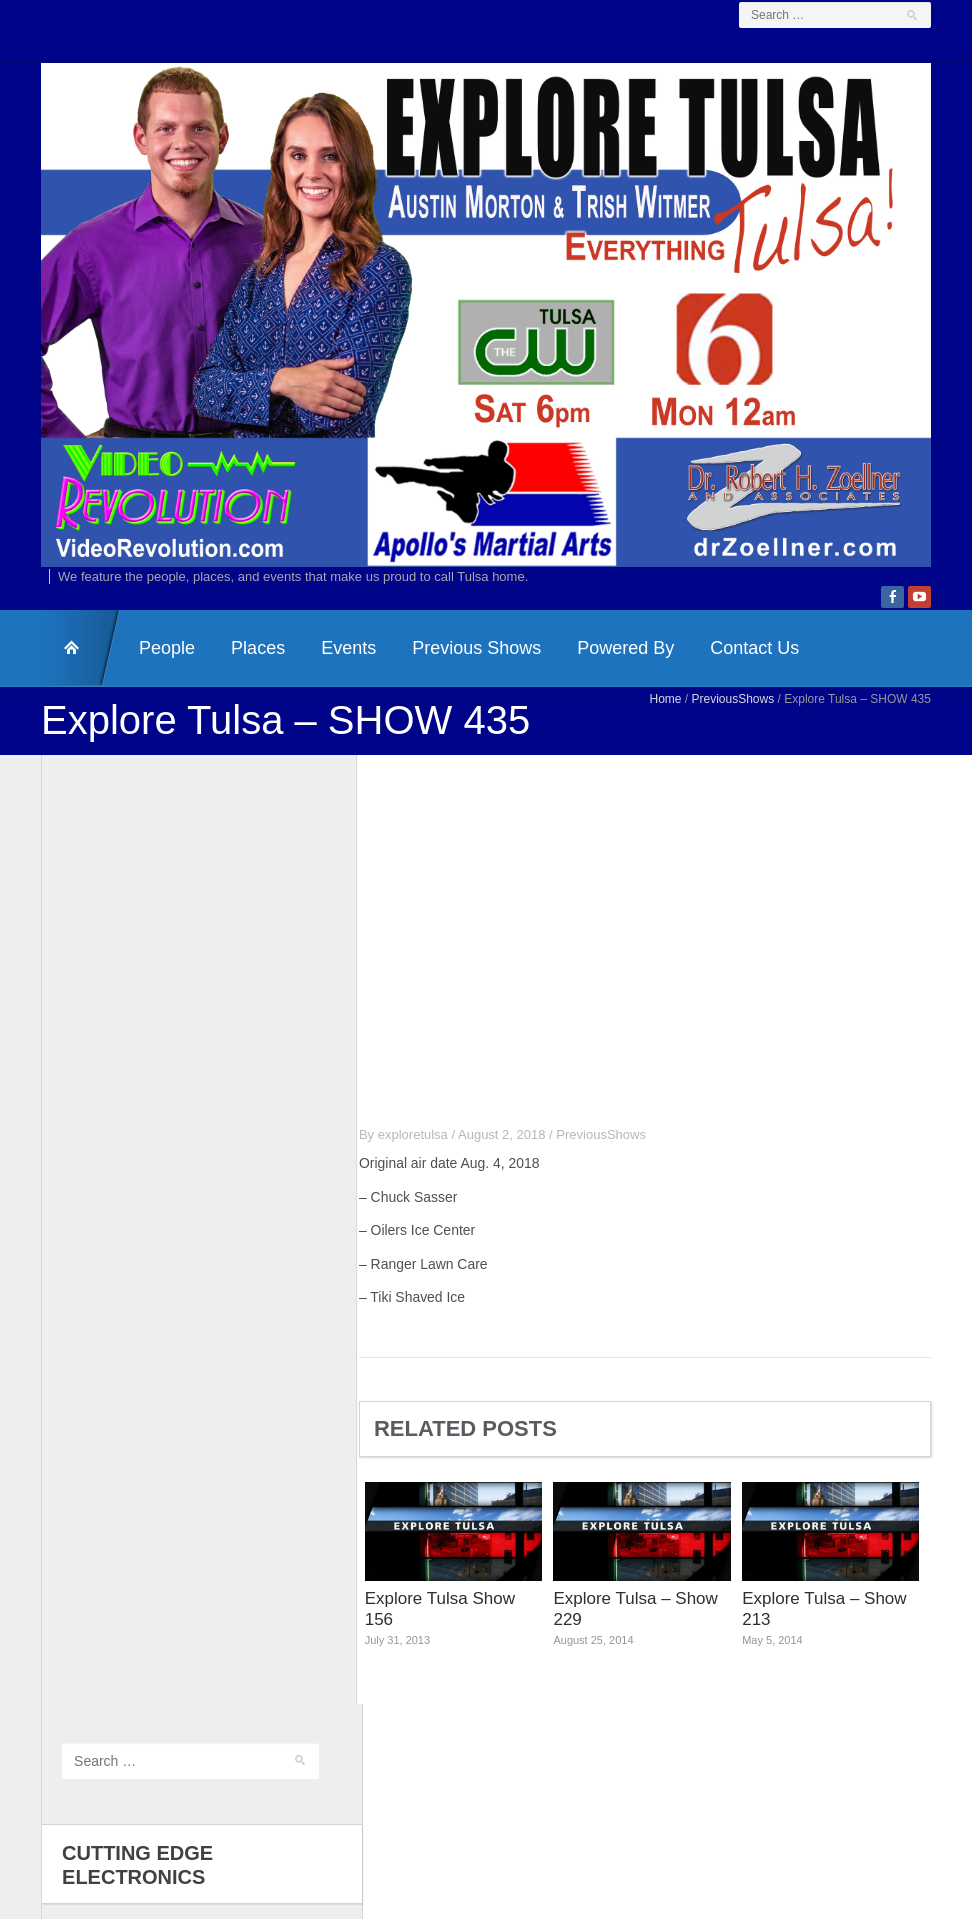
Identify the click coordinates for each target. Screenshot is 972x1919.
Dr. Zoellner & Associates (638, 1799)
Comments (91, 1659)
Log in (62, 1606)
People (150, 668)
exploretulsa (430, 1154)
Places (241, 668)
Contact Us (737, 668)
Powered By (608, 668)
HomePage (64, 668)
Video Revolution (449, 1799)
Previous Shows (459, 668)
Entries (80, 1633)
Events (331, 668)
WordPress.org (88, 1684)
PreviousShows (750, 719)
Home (683, 719)
